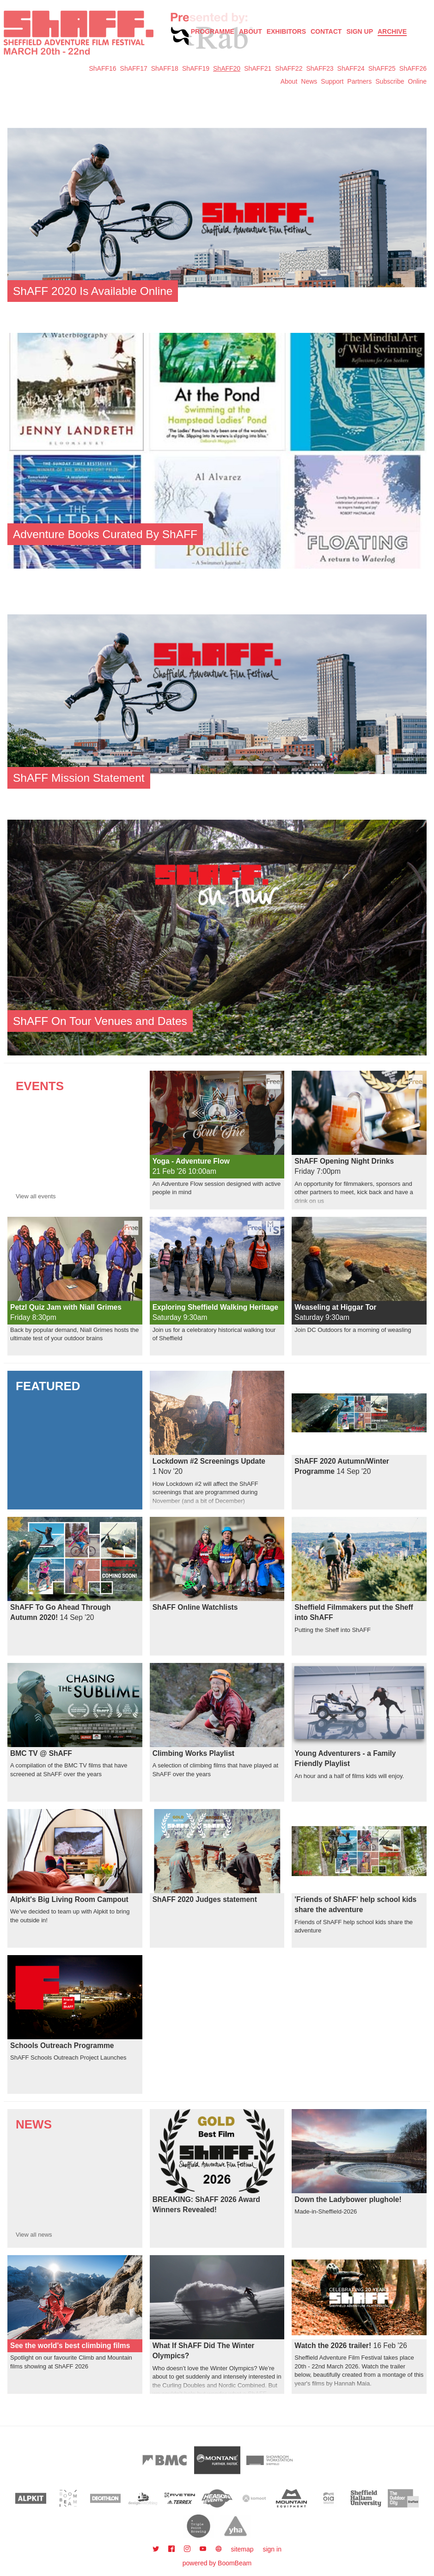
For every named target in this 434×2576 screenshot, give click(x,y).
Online (417, 81)
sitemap (242, 2549)
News (309, 81)
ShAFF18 (164, 68)
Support (332, 81)
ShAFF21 (257, 68)
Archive (392, 31)
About (250, 31)
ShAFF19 (195, 68)
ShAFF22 (288, 68)
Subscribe (389, 81)
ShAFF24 (351, 68)
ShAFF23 (319, 68)
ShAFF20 (226, 68)
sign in (272, 2549)
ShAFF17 (133, 68)
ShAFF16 (102, 68)
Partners (359, 81)
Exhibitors (286, 31)
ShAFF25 (382, 68)
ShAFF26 (413, 68)
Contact (326, 31)
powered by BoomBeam (217, 2563)
